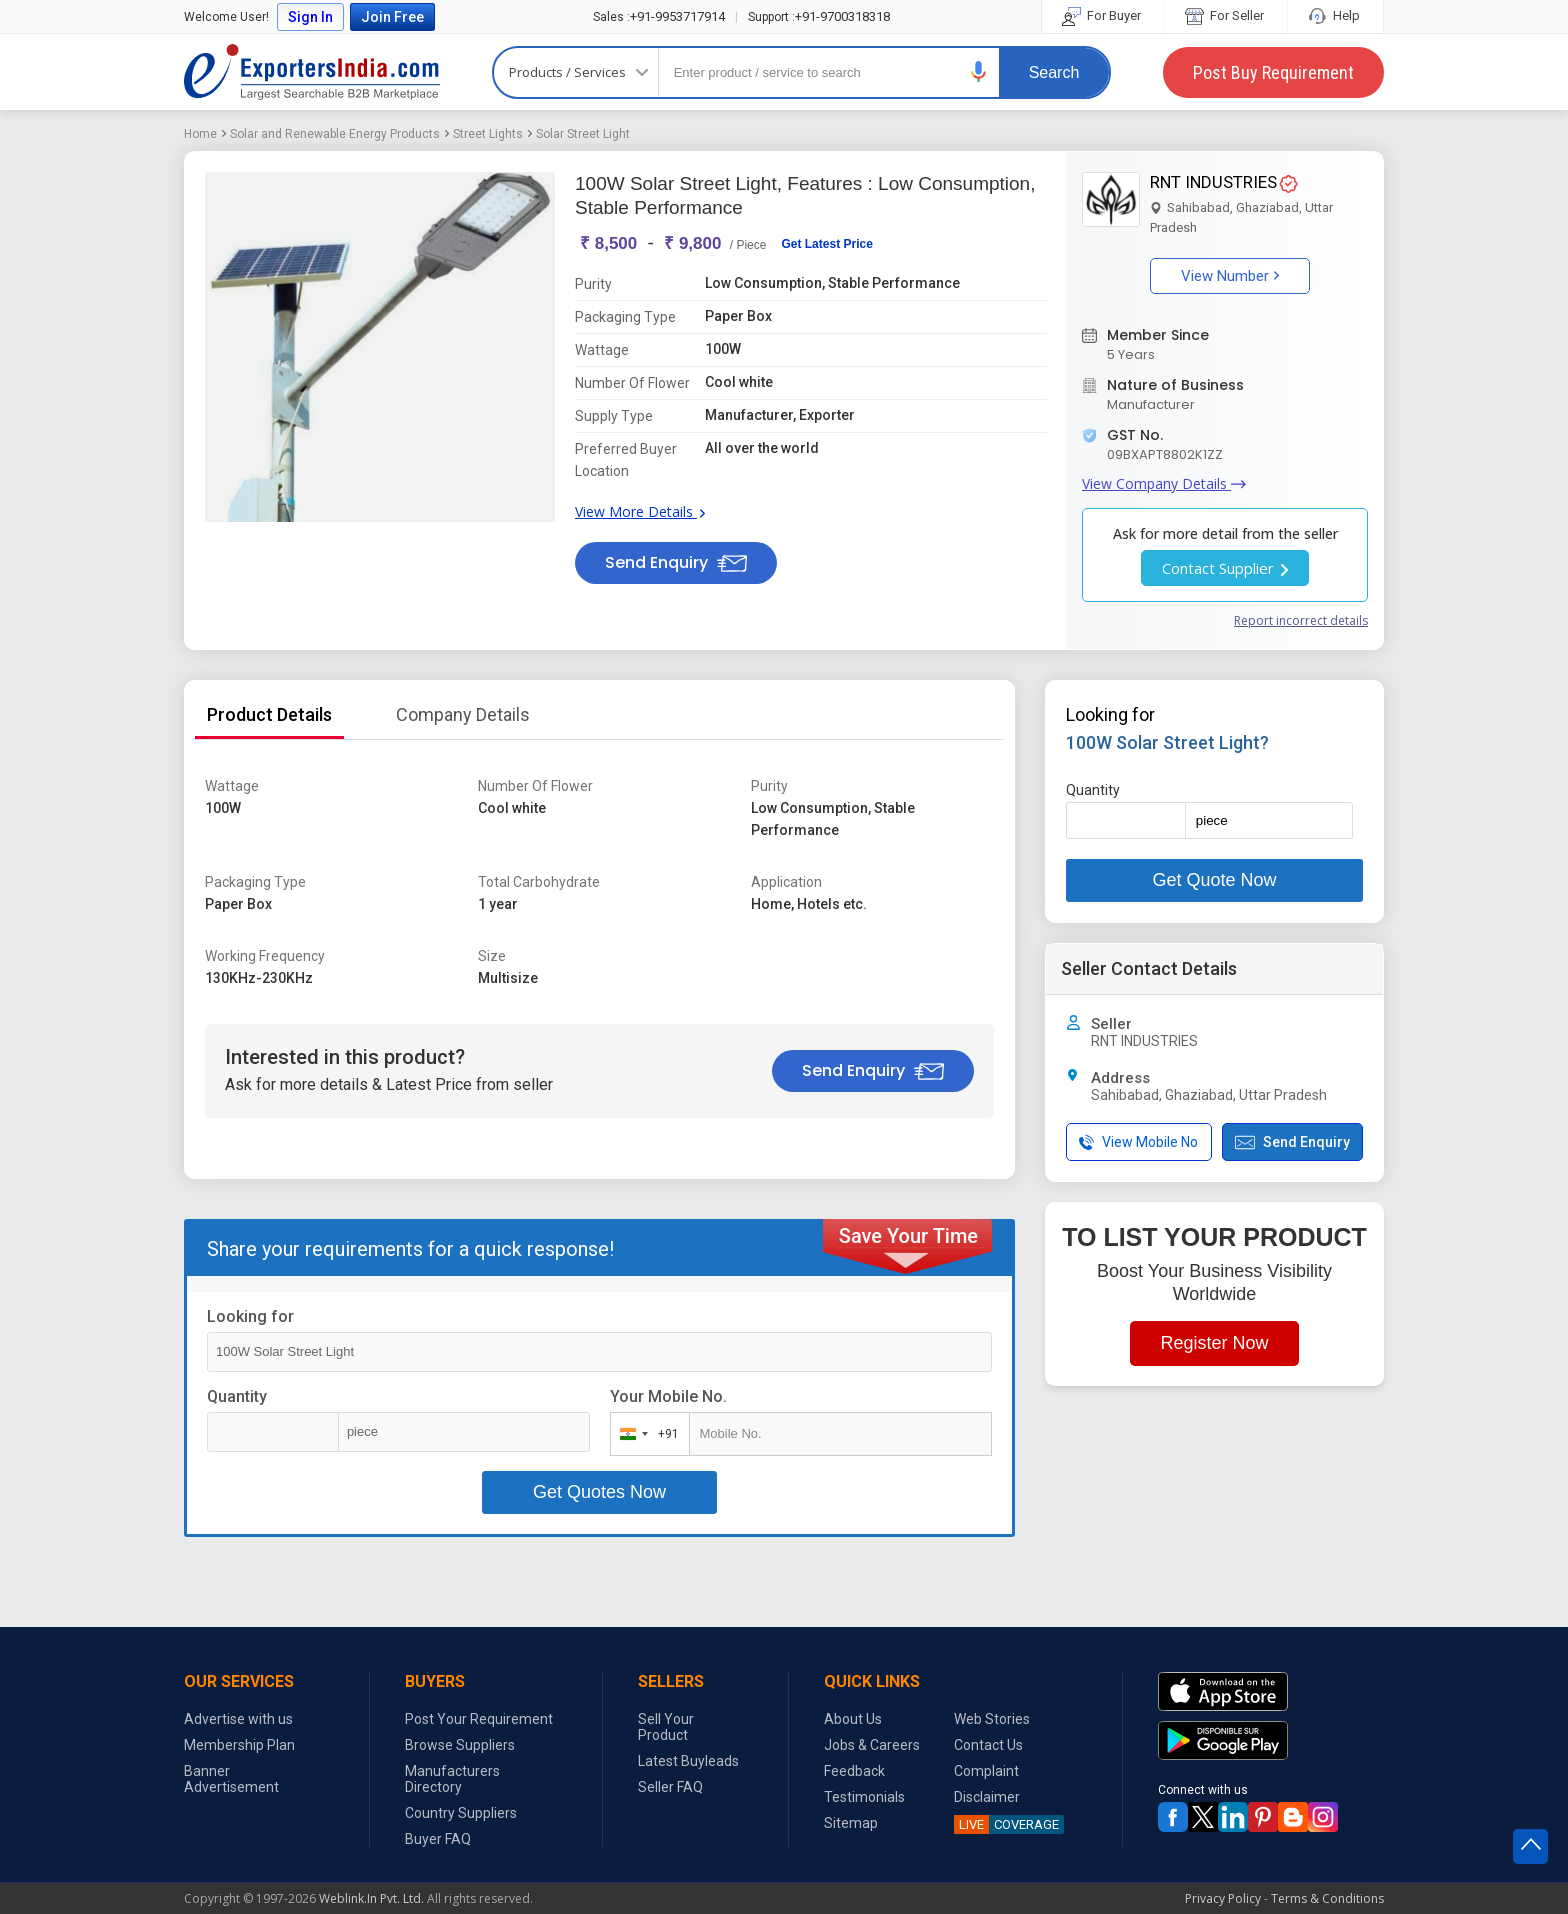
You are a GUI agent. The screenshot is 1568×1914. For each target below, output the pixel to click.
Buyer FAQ (438, 1839)
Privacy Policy (1223, 1898)
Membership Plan (239, 1745)
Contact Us (988, 1745)
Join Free (392, 17)
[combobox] (645, 1434)
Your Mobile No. (668, 1396)
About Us (853, 1719)
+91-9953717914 (659, 16)
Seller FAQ (670, 1787)
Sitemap (851, 1823)
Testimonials (864, 1797)
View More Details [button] (640, 511)
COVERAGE (1006, 1824)
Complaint (986, 1771)
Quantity (237, 1396)
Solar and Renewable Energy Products (335, 134)
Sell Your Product (666, 1727)
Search (1054, 72)
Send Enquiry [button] (676, 562)
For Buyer (1103, 15)
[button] (979, 71)
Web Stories (992, 1719)
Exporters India (312, 72)
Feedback (854, 1771)
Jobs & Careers (872, 1745)
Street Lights (488, 134)
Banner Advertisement (231, 1779)
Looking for (250, 1316)
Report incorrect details (1301, 620)
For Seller (1226, 15)
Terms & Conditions (1327, 1898)
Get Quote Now (1214, 880)
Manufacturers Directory (452, 1779)
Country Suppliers (461, 1813)
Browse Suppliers (460, 1745)
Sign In (310, 17)
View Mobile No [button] (1138, 1142)
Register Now (1214, 1343)
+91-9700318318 (819, 16)
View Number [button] (1230, 276)
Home (200, 134)
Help (1335, 15)
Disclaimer (987, 1797)
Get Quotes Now (599, 1492)
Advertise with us (238, 1719)
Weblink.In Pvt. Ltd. (371, 1898)
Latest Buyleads (688, 1761)
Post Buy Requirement (1273, 72)
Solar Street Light (583, 134)
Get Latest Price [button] (826, 244)
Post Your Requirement (479, 1719)
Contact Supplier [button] (1225, 568)
